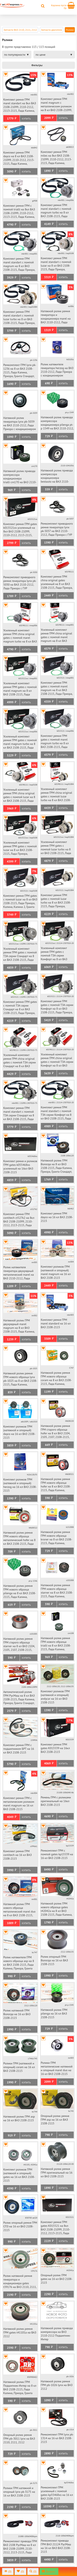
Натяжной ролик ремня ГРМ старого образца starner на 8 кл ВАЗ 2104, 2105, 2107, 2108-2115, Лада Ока (19, 1644)
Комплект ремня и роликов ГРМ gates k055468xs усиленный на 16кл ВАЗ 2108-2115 (20, 1166)
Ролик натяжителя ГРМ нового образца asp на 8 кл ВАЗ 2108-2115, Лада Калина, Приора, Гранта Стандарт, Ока (18, 1963)
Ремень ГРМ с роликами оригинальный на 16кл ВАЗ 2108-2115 (56, 1801)
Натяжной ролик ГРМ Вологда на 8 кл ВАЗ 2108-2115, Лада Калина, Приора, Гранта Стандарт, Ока (56, 1166)
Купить (26, 118)
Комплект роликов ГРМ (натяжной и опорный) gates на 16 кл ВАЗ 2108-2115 (19, 2175)
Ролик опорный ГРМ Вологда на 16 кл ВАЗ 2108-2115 (54, 1960)
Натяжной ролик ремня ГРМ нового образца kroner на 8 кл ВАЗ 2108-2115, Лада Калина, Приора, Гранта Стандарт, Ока (56, 1538)
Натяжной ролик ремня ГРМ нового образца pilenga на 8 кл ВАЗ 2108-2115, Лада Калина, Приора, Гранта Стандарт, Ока (19, 1591)
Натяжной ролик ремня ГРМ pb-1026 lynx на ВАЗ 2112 (56, 2385)
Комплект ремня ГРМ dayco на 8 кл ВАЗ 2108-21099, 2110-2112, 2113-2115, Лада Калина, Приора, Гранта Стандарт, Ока (18, 158)
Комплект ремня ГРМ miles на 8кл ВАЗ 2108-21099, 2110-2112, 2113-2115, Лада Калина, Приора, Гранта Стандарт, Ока (56, 157)
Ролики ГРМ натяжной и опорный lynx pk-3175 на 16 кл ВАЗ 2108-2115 (19, 2491)
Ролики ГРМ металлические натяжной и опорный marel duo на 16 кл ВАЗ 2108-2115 (56, 2068)
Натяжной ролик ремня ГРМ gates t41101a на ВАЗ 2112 (19, 2332)
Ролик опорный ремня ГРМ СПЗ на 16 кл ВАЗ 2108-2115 (20, 2226)
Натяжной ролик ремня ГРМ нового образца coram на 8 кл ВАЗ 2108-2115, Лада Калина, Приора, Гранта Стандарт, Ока (56, 1378)
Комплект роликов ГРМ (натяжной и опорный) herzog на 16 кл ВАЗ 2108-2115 (20, 1485)
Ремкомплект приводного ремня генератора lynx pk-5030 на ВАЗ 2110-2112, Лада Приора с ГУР (20, 582)
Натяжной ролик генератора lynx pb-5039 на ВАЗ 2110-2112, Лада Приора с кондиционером (19, 423)
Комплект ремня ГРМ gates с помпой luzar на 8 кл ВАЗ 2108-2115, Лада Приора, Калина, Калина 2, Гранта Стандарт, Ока (20, 901)
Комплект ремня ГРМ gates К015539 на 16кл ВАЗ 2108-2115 (55, 1748)
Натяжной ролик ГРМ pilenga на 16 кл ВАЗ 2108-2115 (54, 2013)
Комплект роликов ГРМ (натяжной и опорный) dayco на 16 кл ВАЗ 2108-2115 (19, 1432)
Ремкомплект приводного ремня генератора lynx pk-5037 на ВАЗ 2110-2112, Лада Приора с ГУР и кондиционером (57, 529)
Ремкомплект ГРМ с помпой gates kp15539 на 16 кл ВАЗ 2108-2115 (57, 1854)
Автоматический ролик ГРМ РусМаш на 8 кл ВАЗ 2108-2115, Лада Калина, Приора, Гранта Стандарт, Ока (19, 1697)
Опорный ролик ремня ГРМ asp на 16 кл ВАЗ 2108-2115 (55, 2119)
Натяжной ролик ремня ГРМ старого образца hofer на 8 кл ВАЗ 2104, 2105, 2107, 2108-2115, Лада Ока (55, 1431)
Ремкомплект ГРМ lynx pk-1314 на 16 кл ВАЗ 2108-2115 (57, 2438)
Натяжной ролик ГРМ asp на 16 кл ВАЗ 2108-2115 (19, 2118)
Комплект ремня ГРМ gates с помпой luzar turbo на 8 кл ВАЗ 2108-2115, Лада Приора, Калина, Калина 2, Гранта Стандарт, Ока (56, 901)
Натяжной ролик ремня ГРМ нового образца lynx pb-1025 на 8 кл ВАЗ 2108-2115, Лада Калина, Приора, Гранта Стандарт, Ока (20, 1379)
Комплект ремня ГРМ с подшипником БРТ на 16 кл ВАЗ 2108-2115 (18, 1748)
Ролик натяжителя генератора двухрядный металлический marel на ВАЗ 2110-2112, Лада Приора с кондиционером (19, 1273)
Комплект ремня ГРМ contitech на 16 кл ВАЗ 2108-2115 (17, 1854)
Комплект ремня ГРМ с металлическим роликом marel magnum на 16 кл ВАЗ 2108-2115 (18, 1803)
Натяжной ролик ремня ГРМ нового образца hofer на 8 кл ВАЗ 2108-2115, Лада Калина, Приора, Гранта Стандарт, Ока (56, 1485)
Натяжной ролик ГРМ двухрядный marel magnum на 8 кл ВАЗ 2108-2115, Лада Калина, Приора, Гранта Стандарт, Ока (18, 1326)
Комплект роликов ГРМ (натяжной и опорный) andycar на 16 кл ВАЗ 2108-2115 (55, 1696)
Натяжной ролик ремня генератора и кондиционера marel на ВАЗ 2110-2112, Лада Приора (56, 317)
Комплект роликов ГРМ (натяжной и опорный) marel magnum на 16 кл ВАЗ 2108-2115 (56, 1272)
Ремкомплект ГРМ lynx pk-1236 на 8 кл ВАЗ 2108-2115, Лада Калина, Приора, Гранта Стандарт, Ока (19, 371)
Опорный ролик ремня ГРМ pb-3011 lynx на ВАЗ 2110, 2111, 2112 (19, 2438)
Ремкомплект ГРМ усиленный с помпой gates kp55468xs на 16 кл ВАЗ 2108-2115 (57, 2493)
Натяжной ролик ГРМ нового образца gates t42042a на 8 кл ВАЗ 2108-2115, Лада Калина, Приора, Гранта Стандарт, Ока (56, 1909)
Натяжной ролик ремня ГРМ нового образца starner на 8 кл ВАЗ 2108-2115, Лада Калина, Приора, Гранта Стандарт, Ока (57, 1591)
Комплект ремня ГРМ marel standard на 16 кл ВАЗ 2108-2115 (56, 1323)
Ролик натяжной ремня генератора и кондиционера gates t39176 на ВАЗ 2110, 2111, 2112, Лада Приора (19, 2281)
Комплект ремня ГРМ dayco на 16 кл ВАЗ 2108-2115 (57, 1217)
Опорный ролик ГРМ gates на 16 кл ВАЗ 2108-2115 (56, 2278)
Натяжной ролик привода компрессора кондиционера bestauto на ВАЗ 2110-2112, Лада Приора (57, 476)
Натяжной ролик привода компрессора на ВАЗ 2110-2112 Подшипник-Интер (57, 2333)
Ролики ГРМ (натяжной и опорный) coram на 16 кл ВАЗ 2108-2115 (19, 2067)
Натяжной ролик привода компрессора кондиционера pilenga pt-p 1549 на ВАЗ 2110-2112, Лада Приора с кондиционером (57, 423)
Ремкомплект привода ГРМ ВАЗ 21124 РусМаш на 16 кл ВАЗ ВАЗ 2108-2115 (56, 2546)
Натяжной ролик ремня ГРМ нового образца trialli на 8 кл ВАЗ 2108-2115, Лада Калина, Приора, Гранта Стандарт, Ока (56, 1644)
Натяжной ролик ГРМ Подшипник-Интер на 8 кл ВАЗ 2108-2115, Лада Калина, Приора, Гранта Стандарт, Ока (19, 2388)
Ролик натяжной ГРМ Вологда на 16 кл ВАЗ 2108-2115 (16, 2014)
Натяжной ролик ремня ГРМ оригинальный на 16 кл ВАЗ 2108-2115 (56, 2172)
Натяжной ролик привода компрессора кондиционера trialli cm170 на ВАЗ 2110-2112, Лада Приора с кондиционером (20, 477)
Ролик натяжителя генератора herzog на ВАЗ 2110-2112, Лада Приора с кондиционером (57, 369)
